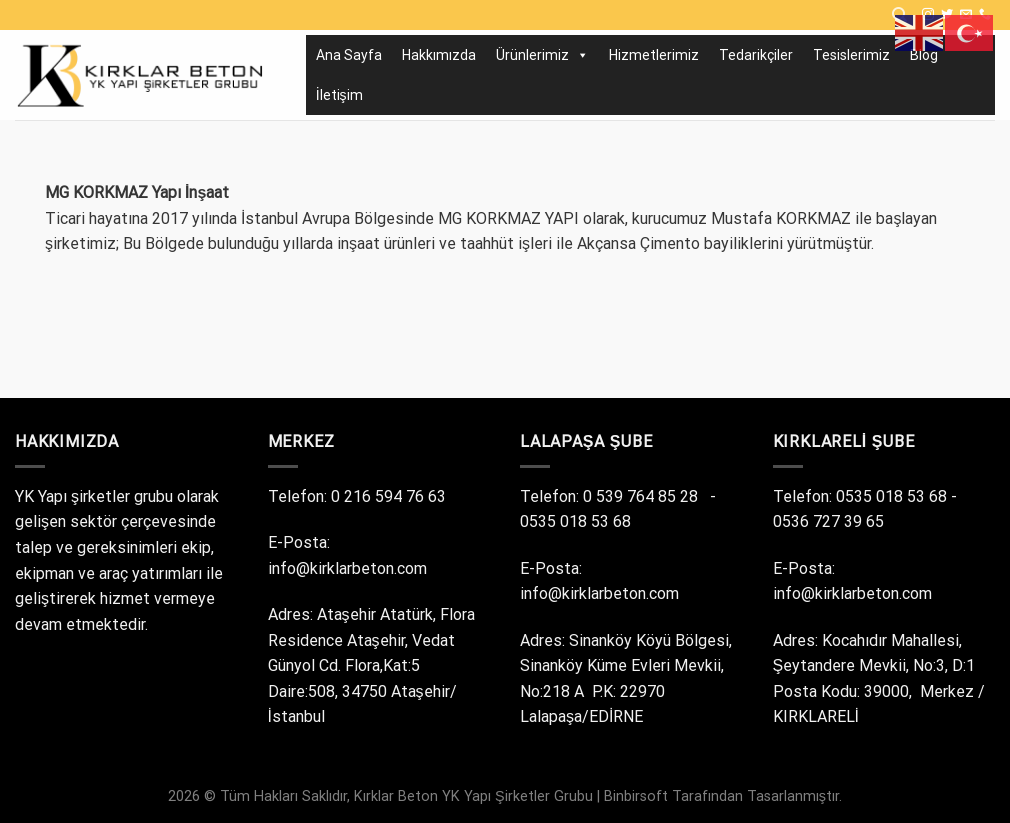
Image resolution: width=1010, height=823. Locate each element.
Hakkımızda (439, 55)
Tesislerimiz (851, 55)
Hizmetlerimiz (654, 55)
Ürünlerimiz (542, 55)
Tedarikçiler (756, 55)
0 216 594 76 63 (390, 496)
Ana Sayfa (349, 55)
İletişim (339, 95)
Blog (924, 55)
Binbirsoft (636, 796)
